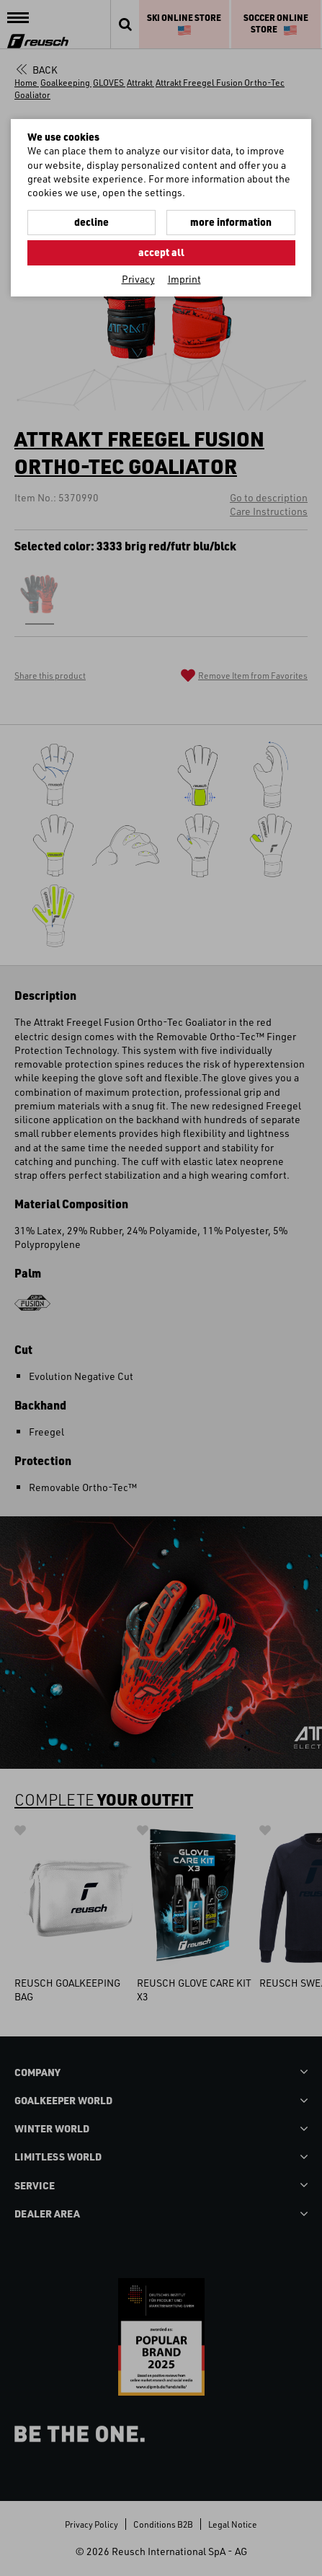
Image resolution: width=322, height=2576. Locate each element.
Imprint (184, 279)
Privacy (138, 279)
